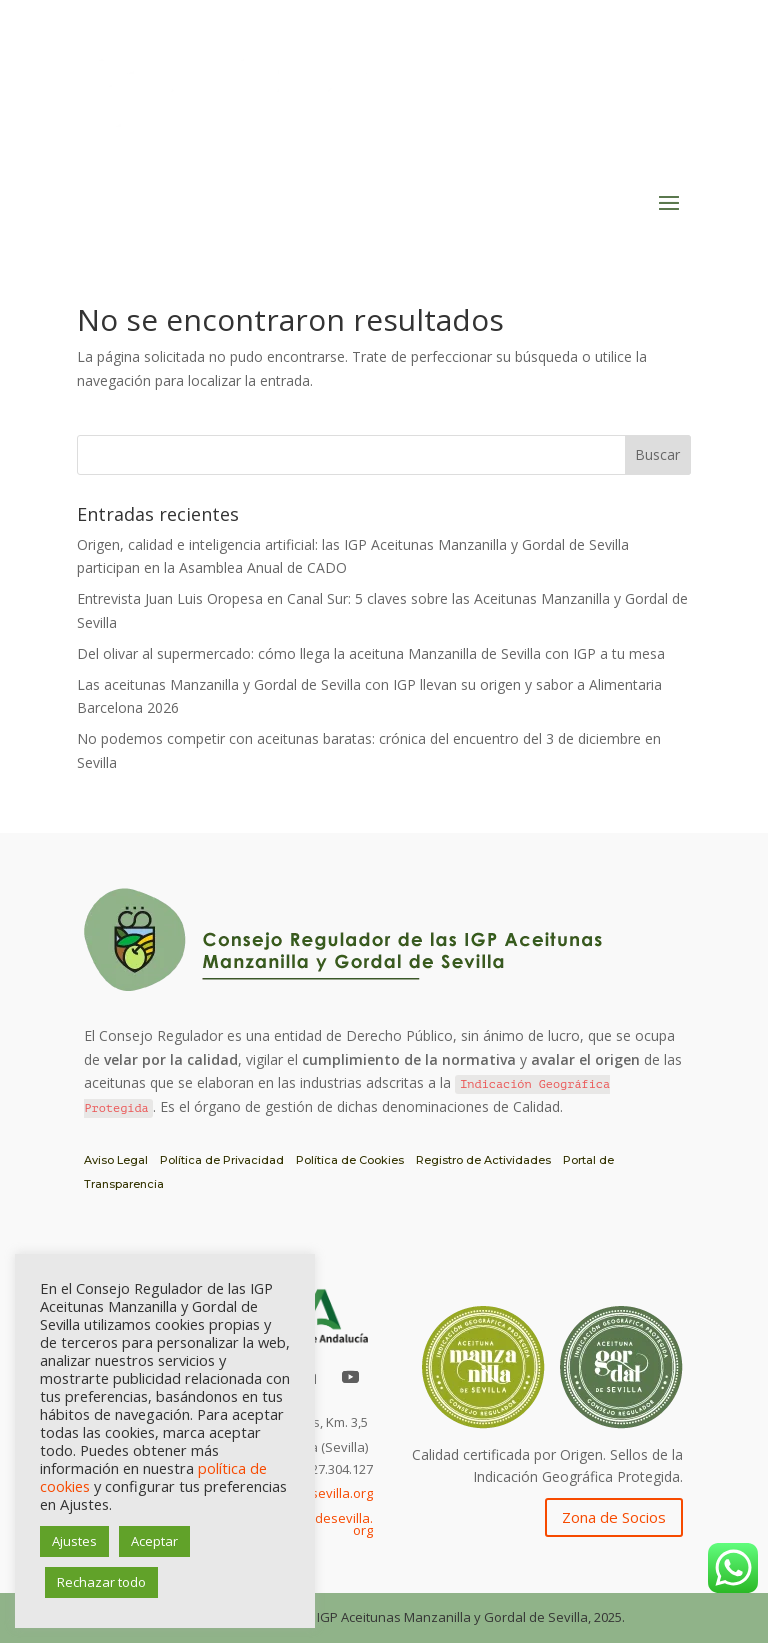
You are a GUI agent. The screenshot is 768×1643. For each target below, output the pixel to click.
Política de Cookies (350, 1160)
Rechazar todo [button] (101, 1582)
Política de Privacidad (222, 1160)
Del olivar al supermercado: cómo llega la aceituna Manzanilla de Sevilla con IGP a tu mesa (371, 653)
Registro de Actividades (483, 1160)
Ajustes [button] (74, 1541)
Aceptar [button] (154, 1541)
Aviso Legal (116, 1160)
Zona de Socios (614, 1517)
